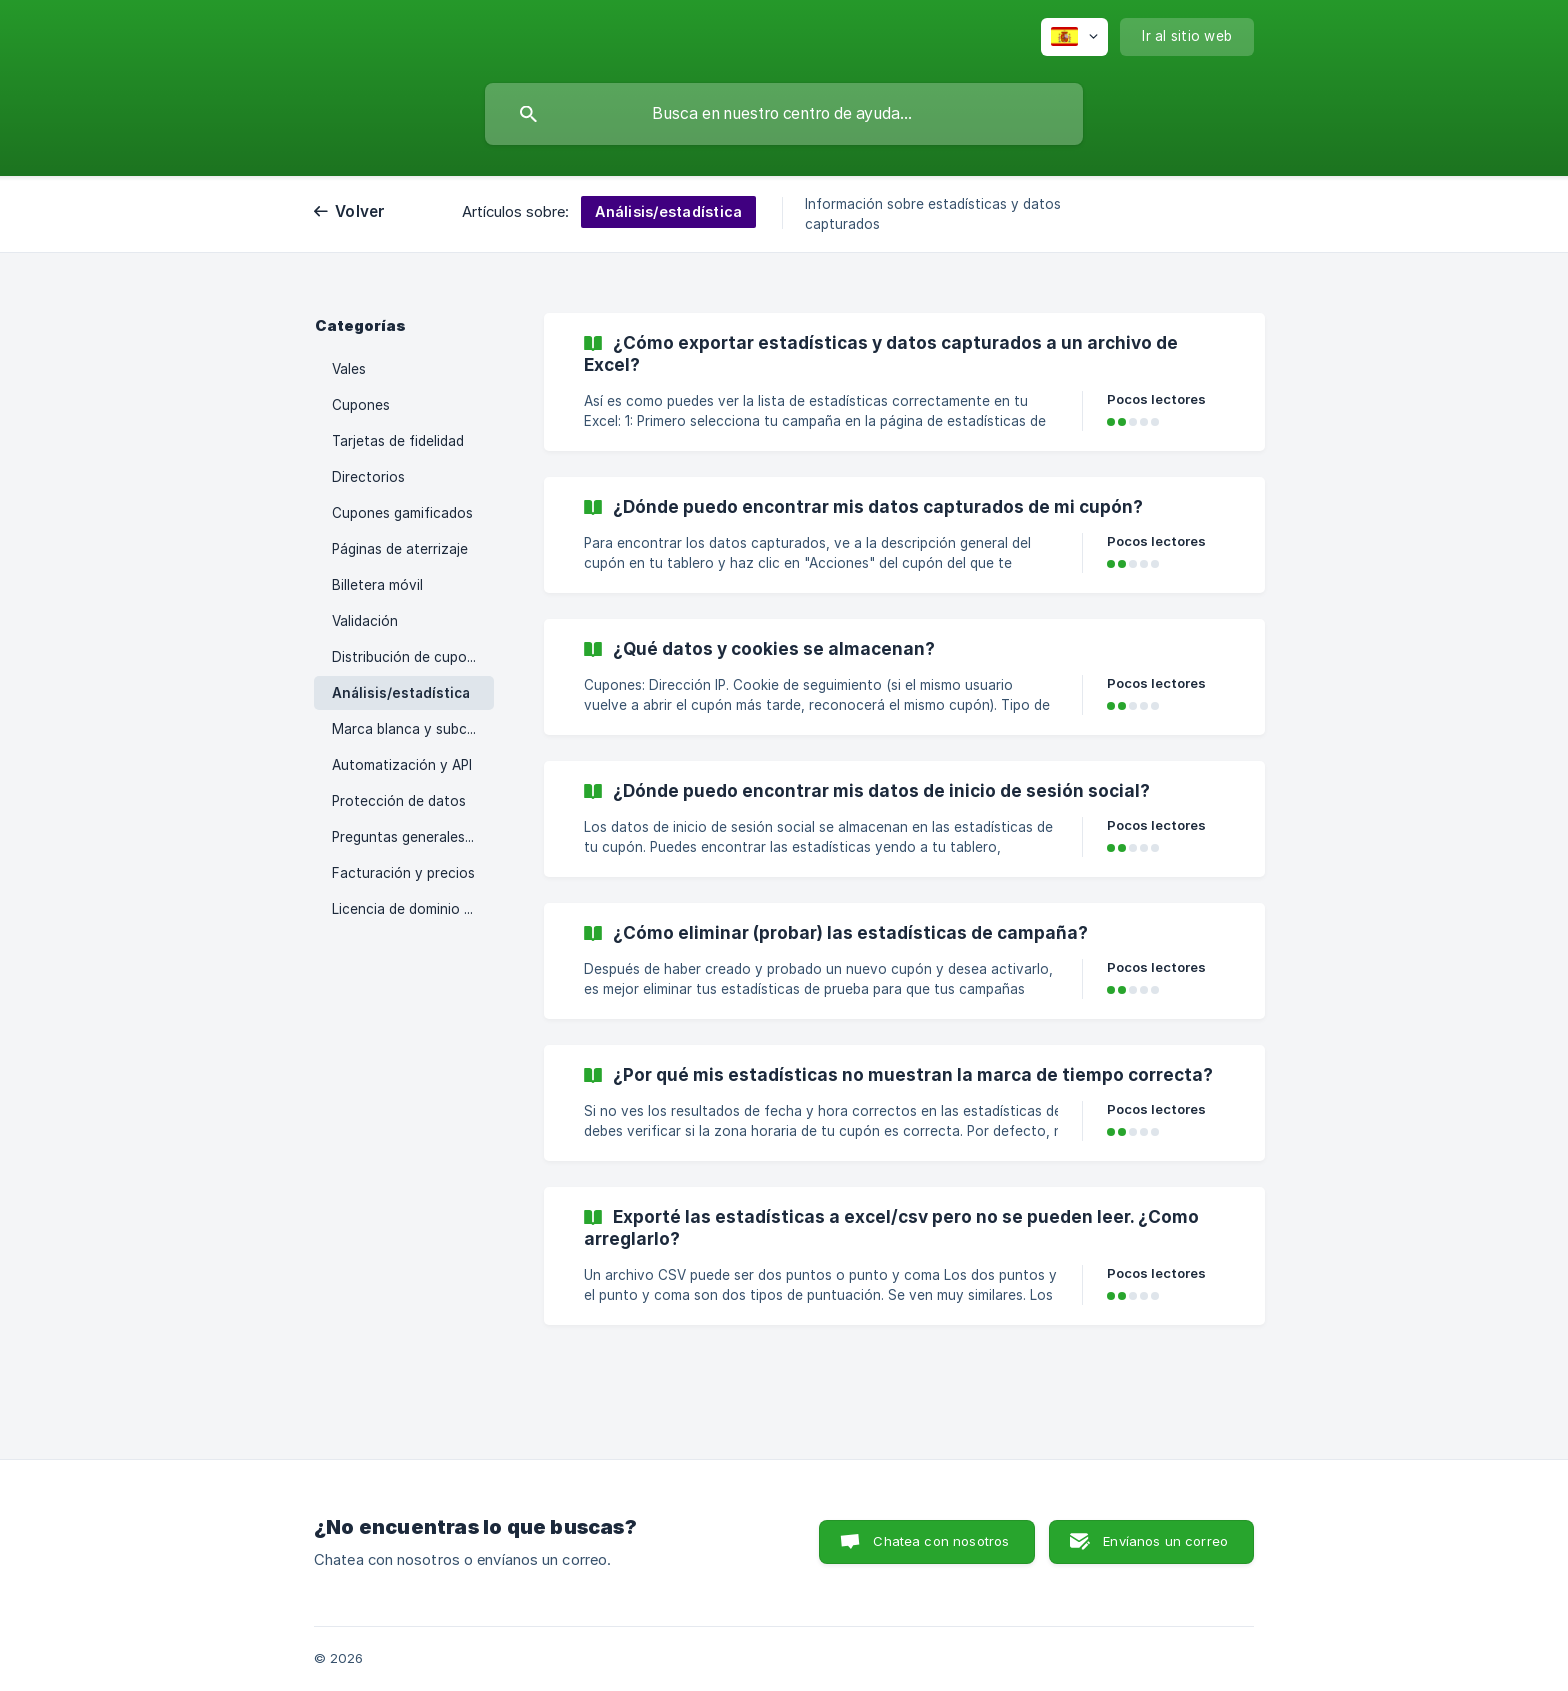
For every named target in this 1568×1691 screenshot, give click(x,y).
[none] (1074, 37)
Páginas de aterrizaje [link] (400, 549)
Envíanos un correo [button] (1165, 1541)
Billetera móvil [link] (377, 585)
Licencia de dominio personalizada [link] (413, 909)
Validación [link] (365, 621)
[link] (904, 382)
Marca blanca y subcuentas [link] (413, 729)
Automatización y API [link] (402, 765)
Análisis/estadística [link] (401, 693)
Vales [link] (349, 369)
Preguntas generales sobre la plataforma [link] (413, 837)
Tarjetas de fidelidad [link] (398, 441)
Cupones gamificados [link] (402, 513)
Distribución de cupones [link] (411, 657)
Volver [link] (360, 211)
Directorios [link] (368, 477)
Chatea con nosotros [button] (941, 1541)
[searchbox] (784, 114)
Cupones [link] (361, 405)
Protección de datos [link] (399, 801)
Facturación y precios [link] (403, 873)
